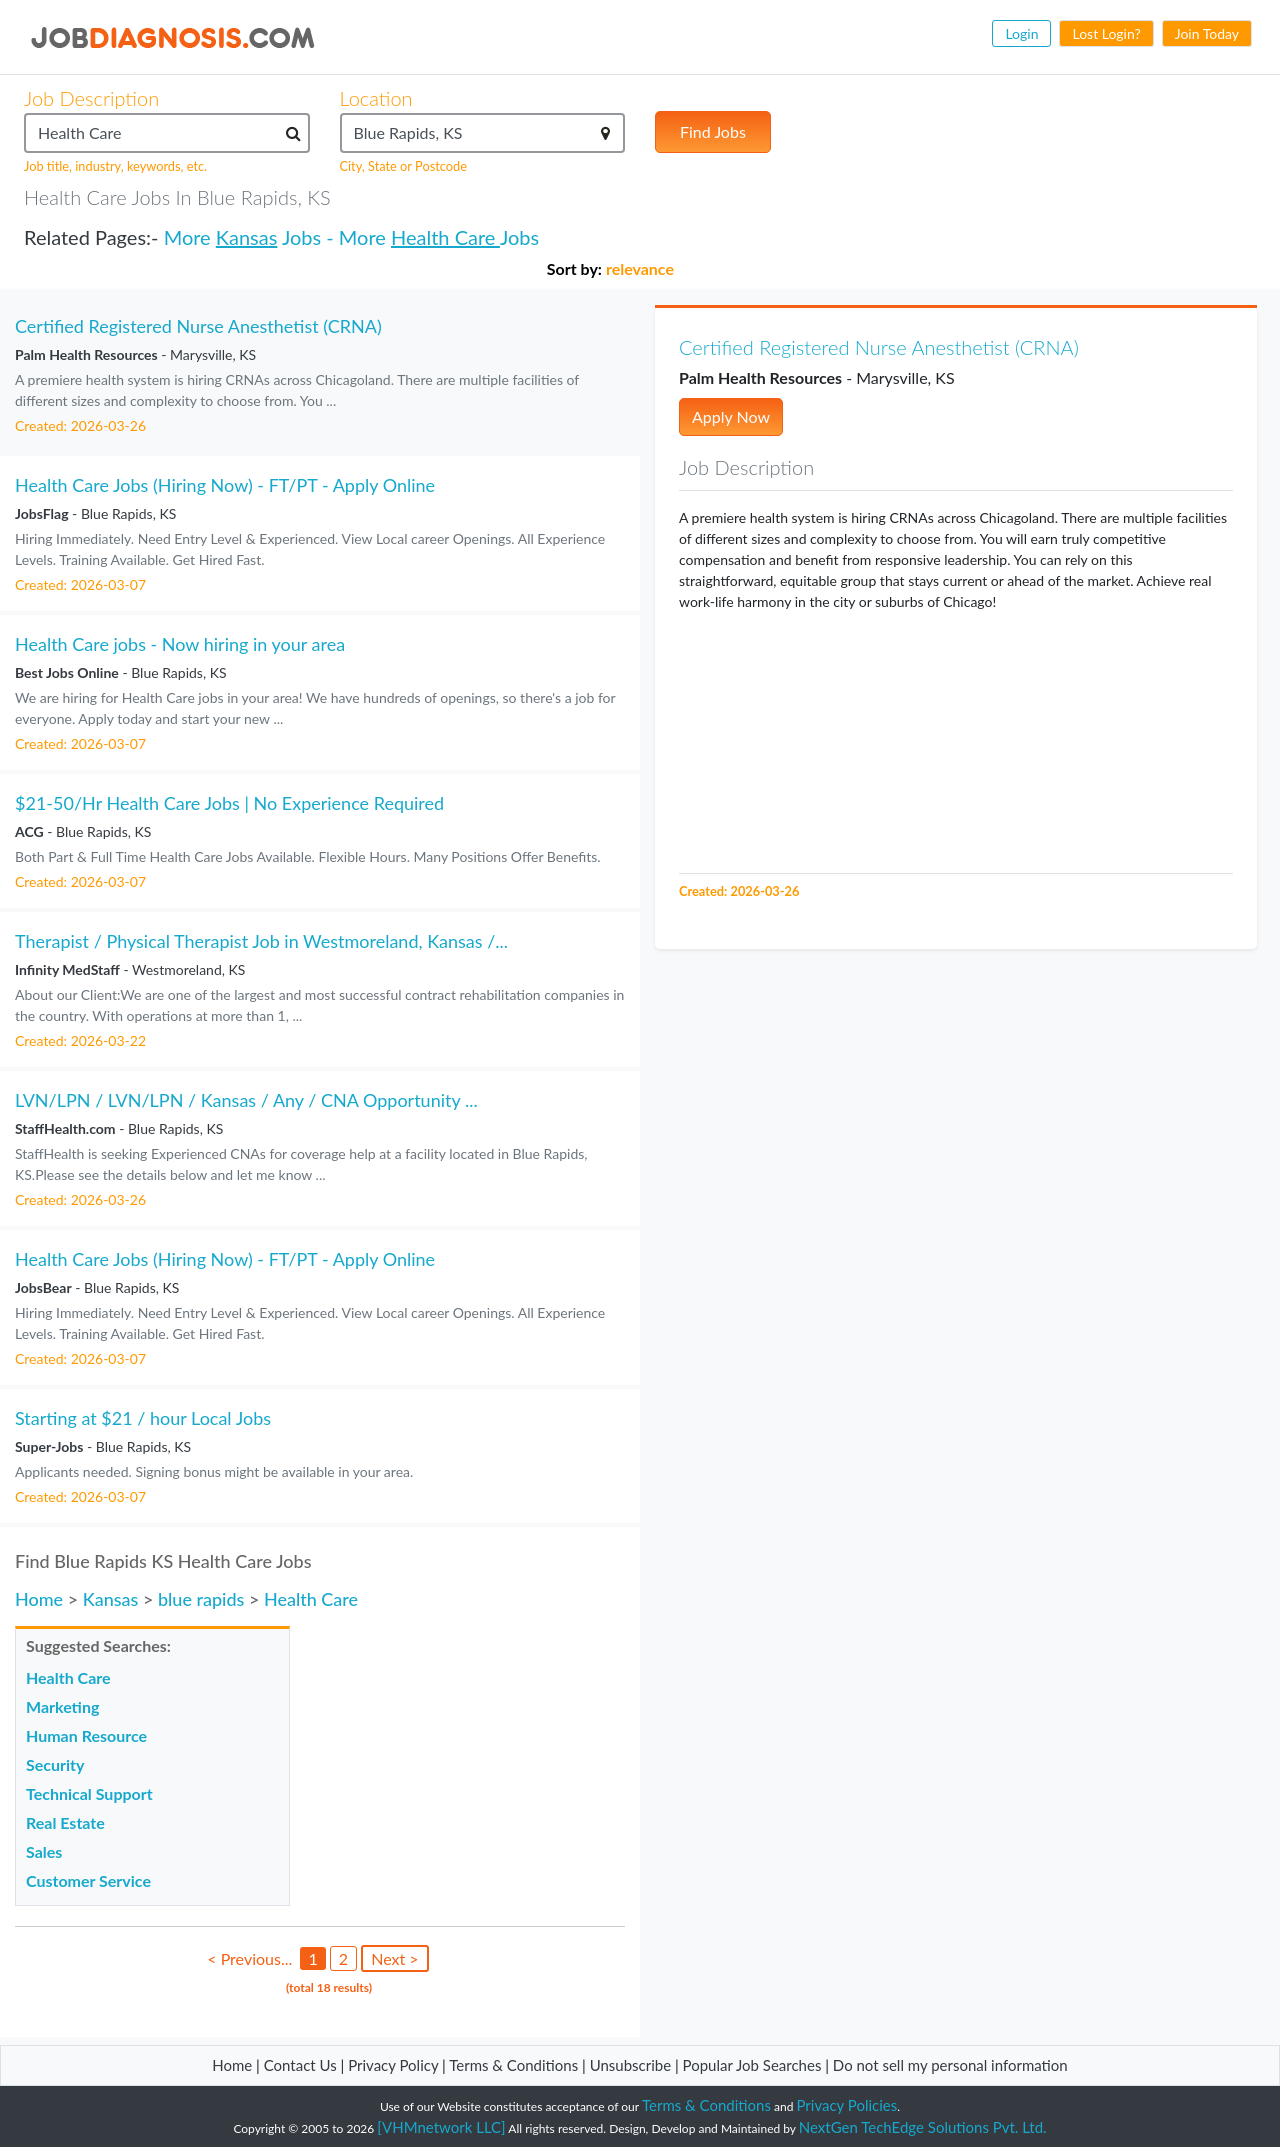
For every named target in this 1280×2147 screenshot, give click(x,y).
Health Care (445, 237)
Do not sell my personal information (950, 2065)
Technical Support (89, 1793)
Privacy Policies (847, 2105)
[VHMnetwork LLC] (441, 2127)
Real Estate (65, 1822)
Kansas (247, 237)
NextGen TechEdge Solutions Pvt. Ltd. (923, 2127)
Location (376, 98)
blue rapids (201, 1599)
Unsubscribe (630, 2065)
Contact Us (300, 2065)
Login (1021, 33)
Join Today (1207, 33)
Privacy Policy (393, 2065)
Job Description (91, 98)
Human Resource (86, 1735)
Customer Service (88, 1880)
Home (39, 1599)
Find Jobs (713, 131)
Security (55, 1764)
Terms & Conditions (515, 2065)
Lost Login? (1106, 33)
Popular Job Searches (752, 2065)
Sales (44, 1851)
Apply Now (731, 416)
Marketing (62, 1706)
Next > (394, 1958)
